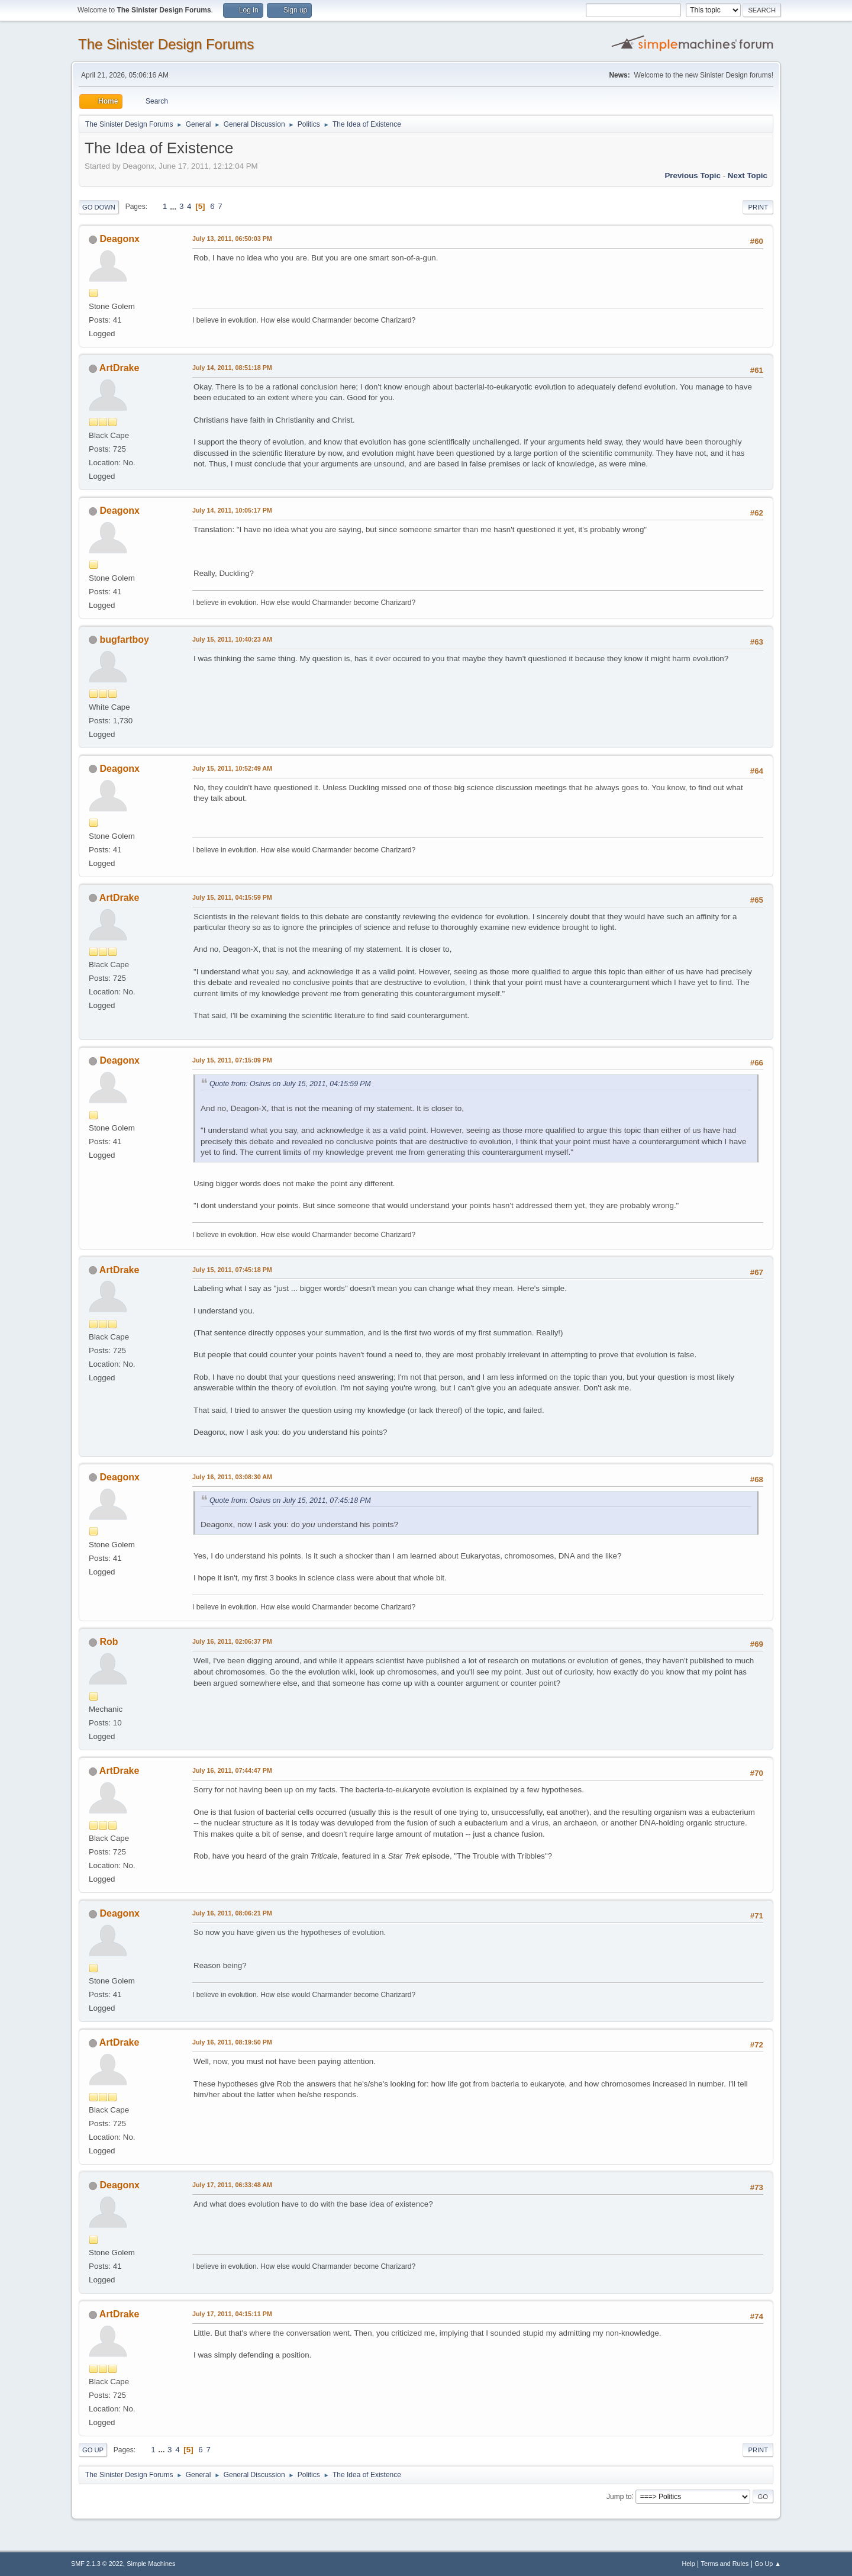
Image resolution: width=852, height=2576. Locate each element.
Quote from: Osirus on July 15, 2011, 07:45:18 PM (290, 1500)
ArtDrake (119, 368)
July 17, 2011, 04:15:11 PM (232, 2313)
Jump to (619, 2496)
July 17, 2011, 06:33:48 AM (232, 2184)
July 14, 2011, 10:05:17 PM (232, 510)
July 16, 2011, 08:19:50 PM (232, 2042)
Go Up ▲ (767, 2563)
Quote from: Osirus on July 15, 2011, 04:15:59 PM (290, 1084)
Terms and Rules (725, 2563)
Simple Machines (151, 2563)
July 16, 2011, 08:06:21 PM (232, 1913)
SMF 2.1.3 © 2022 (97, 2563)
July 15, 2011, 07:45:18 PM (232, 1269)
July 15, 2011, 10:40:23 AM (232, 639)
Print (758, 207)
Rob (108, 1642)
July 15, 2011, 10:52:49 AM (232, 768)
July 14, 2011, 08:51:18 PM (232, 367)
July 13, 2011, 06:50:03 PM (232, 238)
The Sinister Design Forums (166, 44)
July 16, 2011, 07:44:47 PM (232, 1770)
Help (688, 2563)
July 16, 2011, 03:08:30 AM (232, 1476)
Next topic (747, 175)
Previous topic (692, 175)
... (174, 206)
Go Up (93, 2449)
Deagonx (119, 239)
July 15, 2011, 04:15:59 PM (232, 897)
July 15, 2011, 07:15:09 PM (232, 1060)
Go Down (98, 207)
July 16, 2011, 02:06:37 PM (232, 1641)
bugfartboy (124, 640)
